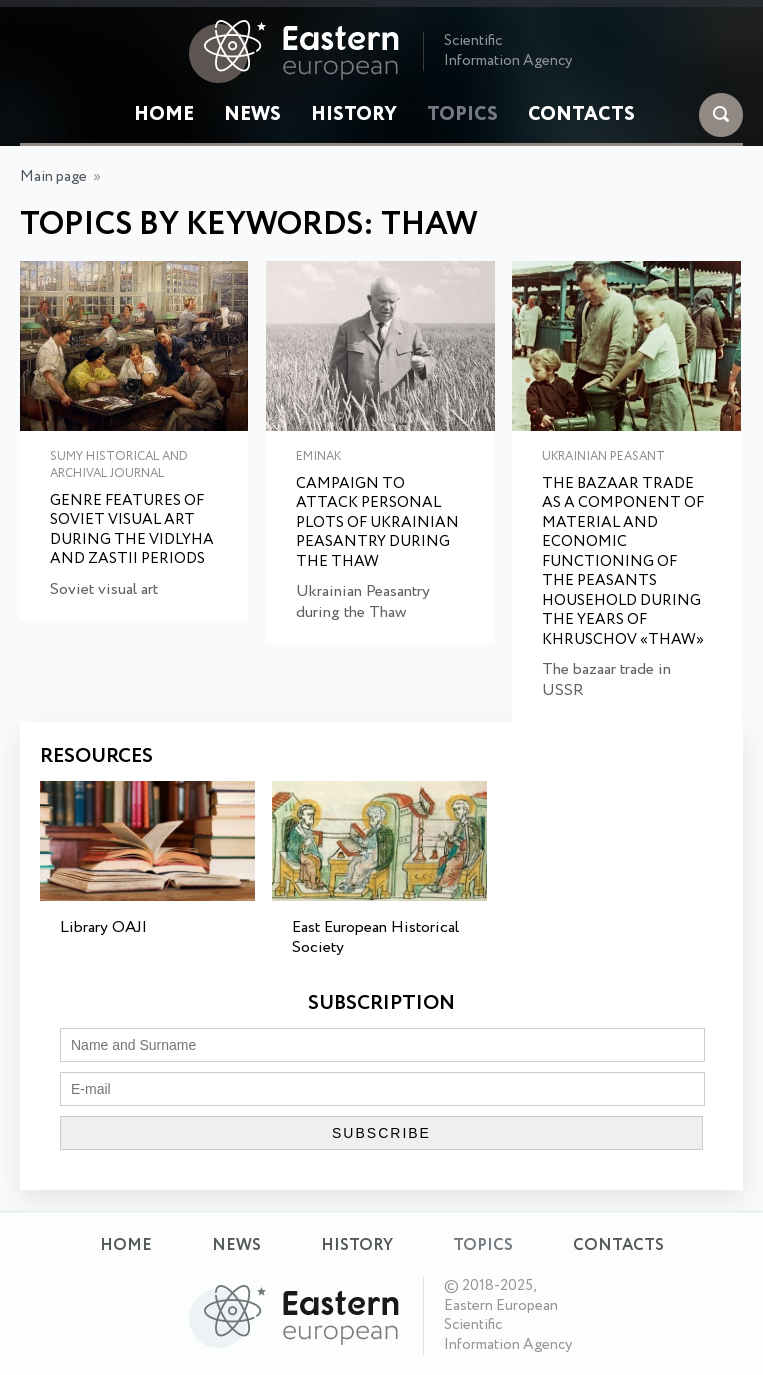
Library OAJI (103, 927)
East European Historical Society (375, 938)
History (354, 115)
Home (164, 115)
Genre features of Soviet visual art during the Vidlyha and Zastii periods (132, 531)
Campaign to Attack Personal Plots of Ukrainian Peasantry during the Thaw (377, 524)
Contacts (581, 115)
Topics (462, 115)
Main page (53, 177)
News (252, 115)
